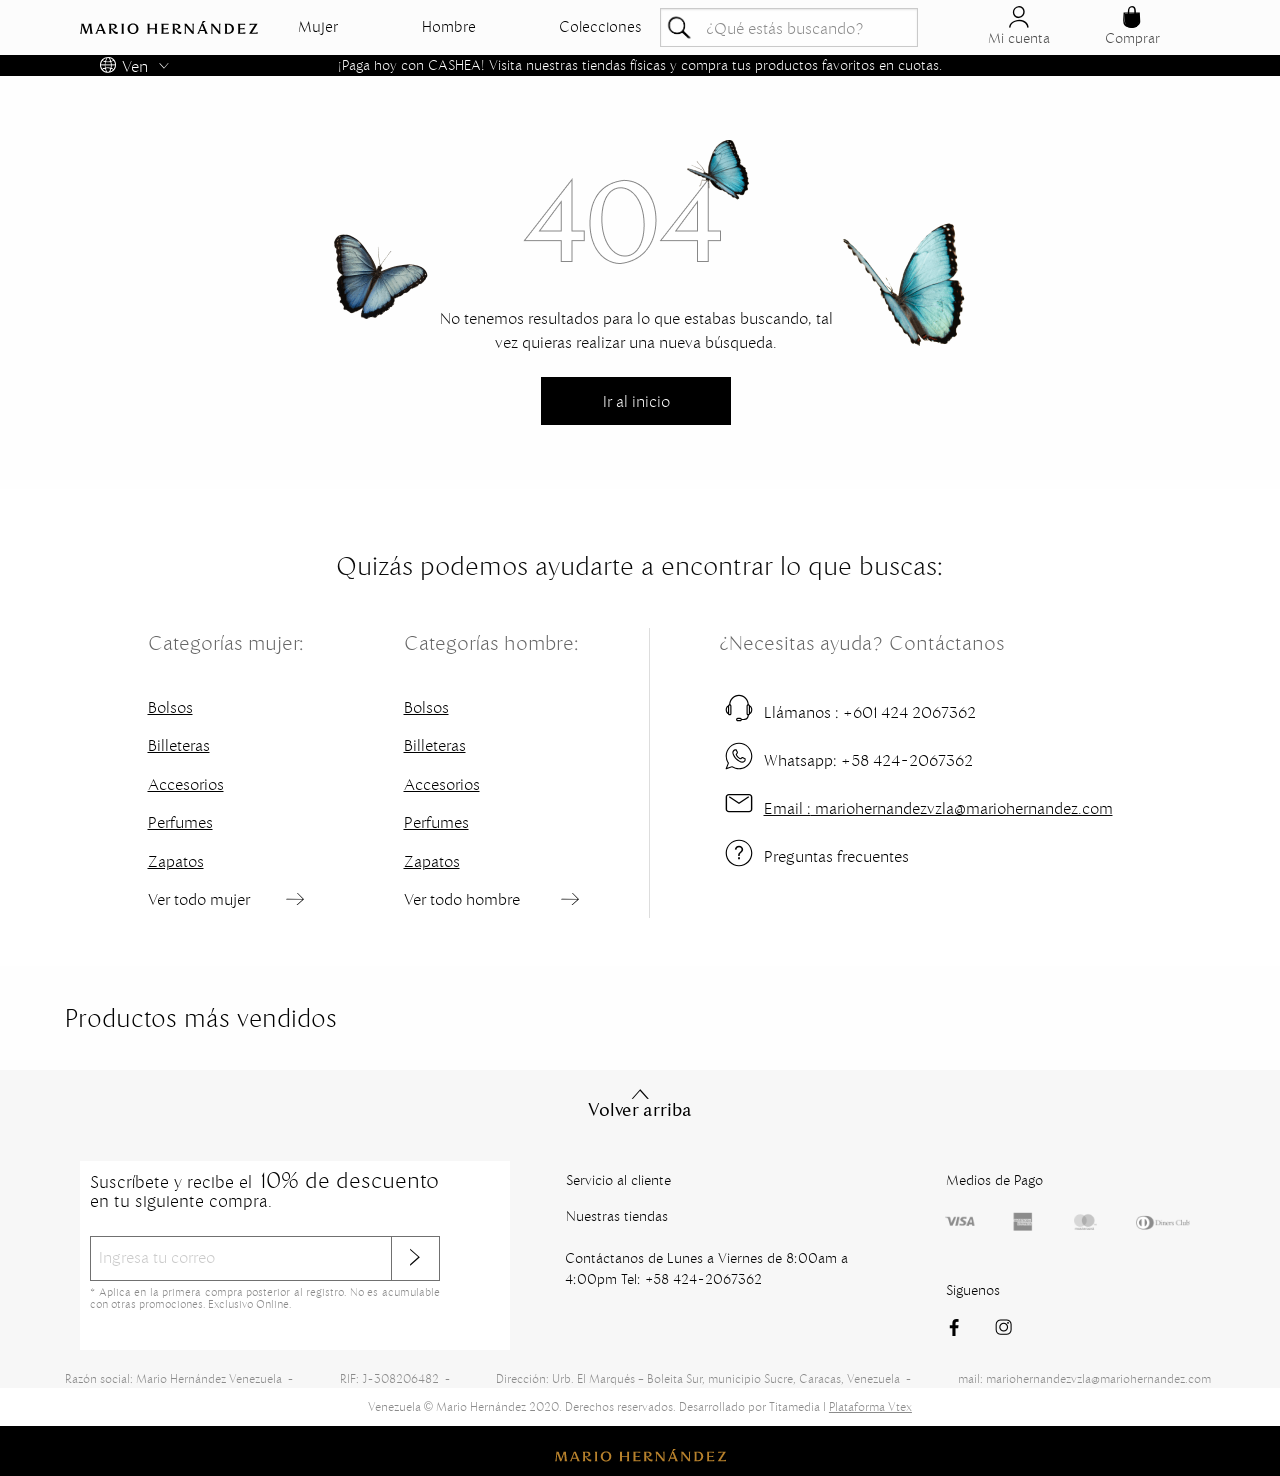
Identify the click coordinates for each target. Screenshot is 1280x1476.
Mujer (318, 27)
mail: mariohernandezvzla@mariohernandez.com (1084, 1378)
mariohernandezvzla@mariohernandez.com (938, 808)
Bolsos (170, 707)
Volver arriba (640, 1103)
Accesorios (186, 784)
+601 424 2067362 (870, 712)
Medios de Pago (994, 1180)
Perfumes (180, 822)
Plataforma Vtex (870, 1406)
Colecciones (600, 27)
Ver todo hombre (462, 899)
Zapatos (176, 861)
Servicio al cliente (618, 1180)
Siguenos (973, 1290)
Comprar (1132, 26)
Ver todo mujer (199, 899)
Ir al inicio (636, 401)
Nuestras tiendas (617, 1216)
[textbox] (789, 27)
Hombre (449, 27)
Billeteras (179, 745)
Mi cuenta (1019, 26)
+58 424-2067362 (868, 760)
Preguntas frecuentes (836, 856)
